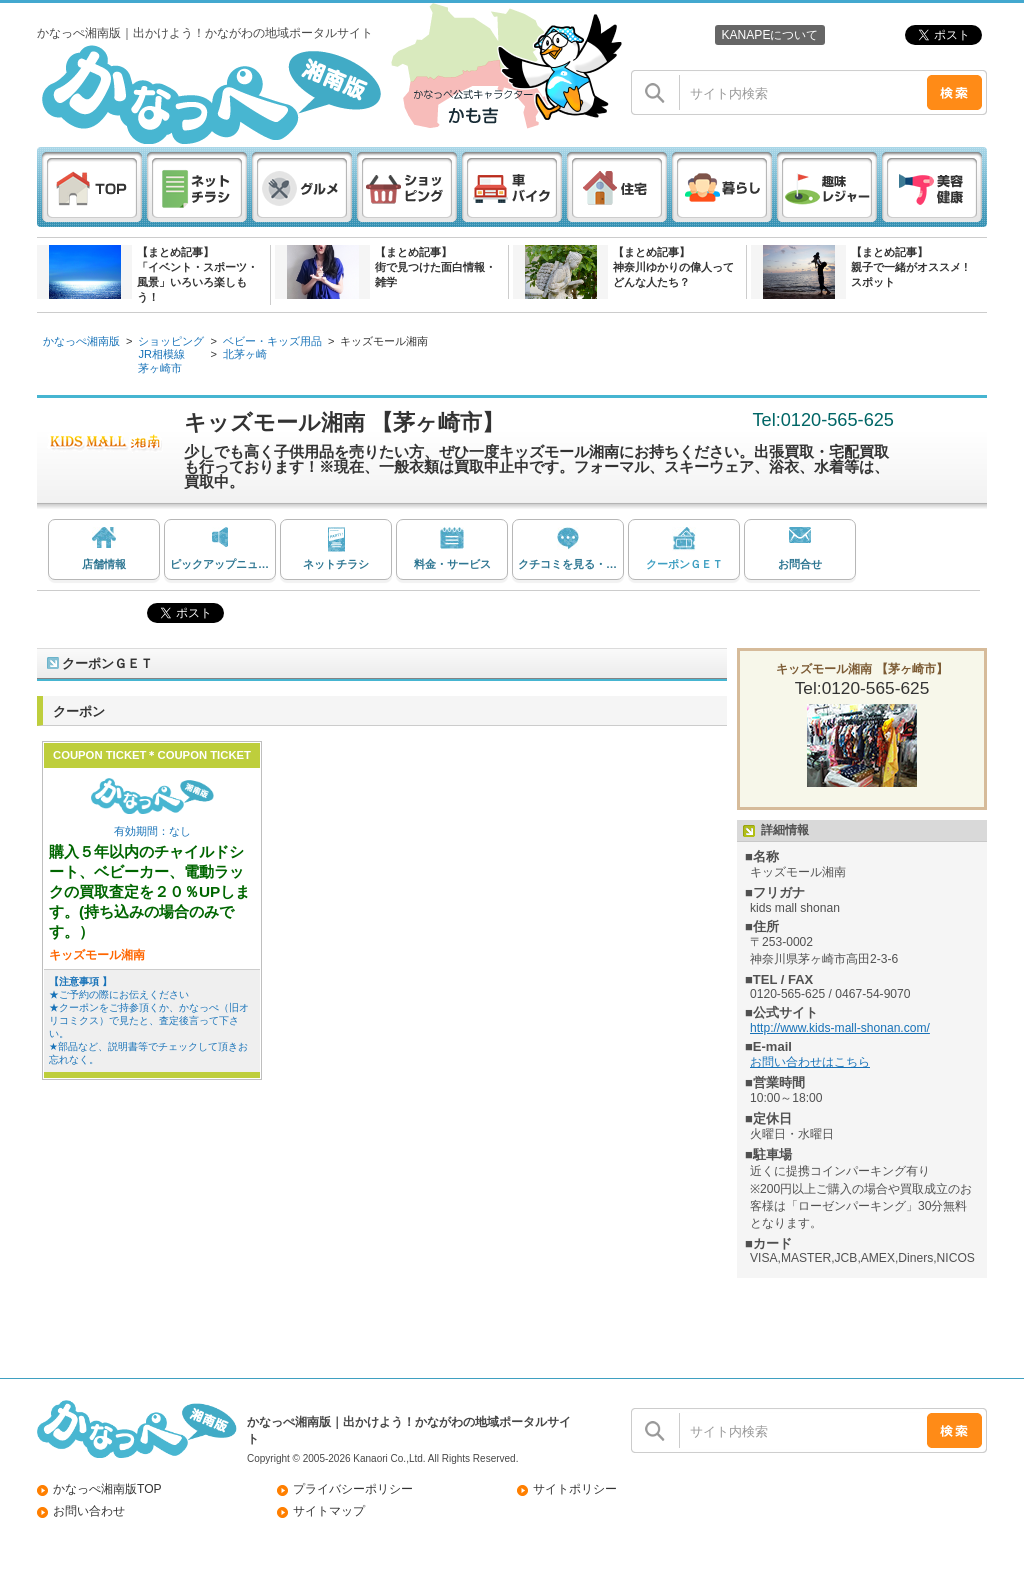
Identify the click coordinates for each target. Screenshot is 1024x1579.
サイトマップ (329, 1511)
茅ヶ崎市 (160, 368)
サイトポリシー (575, 1489)
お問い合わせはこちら (810, 1062)
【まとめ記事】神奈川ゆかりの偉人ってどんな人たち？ (673, 267)
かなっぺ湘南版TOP (107, 1489)
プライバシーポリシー (353, 1489)
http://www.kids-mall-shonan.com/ (840, 1028)
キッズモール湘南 (384, 341)
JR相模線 (161, 354)
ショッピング (171, 341)
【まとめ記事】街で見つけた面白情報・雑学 (435, 267)
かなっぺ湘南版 (81, 341)
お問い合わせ (89, 1511)
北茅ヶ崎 (245, 354)
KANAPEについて (769, 35)
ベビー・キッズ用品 (272, 341)
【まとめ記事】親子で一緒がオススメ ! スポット (909, 267)
